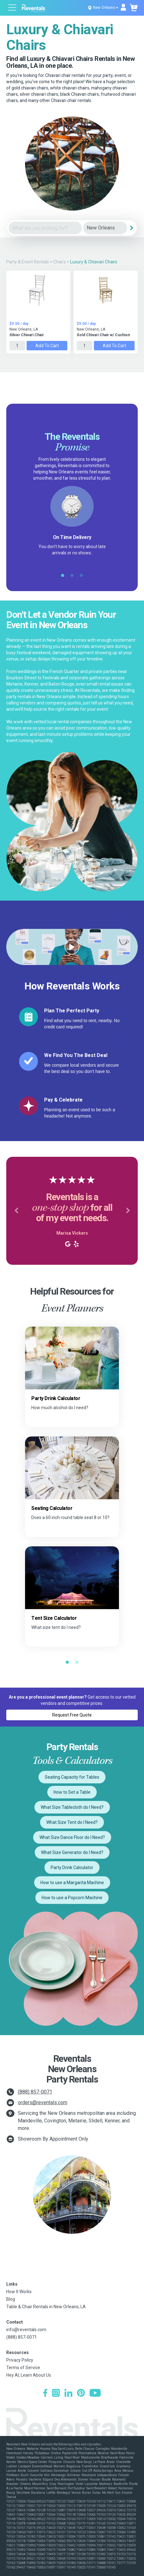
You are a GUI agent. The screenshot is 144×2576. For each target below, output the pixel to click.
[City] (105, 228)
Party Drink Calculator (72, 1867)
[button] (16, 1211)
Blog (10, 2299)
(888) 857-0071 (35, 2092)
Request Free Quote (72, 1714)
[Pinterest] (81, 2393)
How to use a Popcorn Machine (72, 1897)
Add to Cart (47, 345)
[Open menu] (12, 8)
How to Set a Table (72, 1792)
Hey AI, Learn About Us (28, 2375)
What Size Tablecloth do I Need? (72, 1807)
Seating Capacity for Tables (72, 1777)
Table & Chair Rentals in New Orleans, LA (46, 2306)
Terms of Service (23, 2367)
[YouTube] (95, 2393)
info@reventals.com (26, 2329)
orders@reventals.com (42, 2102)
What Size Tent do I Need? (72, 1822)
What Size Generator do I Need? (72, 1852)
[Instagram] (56, 2393)
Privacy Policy (19, 2360)
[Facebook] (45, 2393)
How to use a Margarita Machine (72, 1882)
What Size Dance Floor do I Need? (72, 1837)
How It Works (19, 2291)
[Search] (132, 228)
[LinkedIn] (68, 2393)
